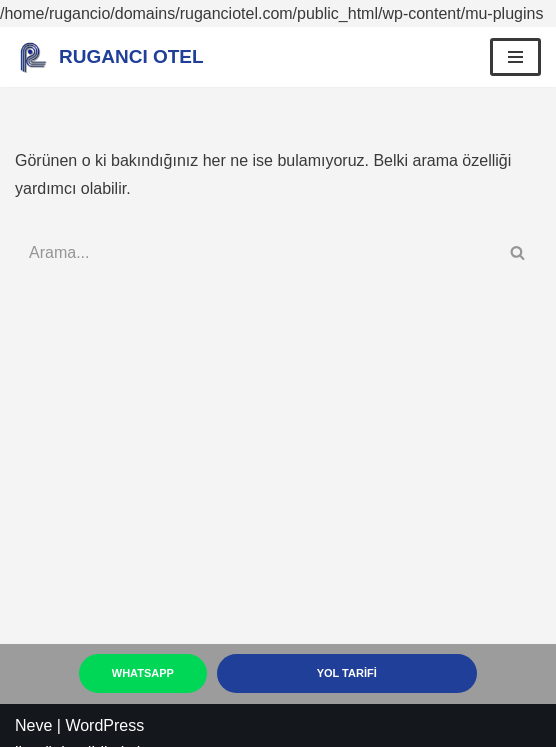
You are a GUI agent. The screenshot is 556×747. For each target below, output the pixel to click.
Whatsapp (143, 673)
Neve (33, 725)
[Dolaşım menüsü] (515, 57)
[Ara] (255, 253)
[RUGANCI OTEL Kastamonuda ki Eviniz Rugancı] (109, 57)
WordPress (104, 725)
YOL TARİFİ (347, 673)
